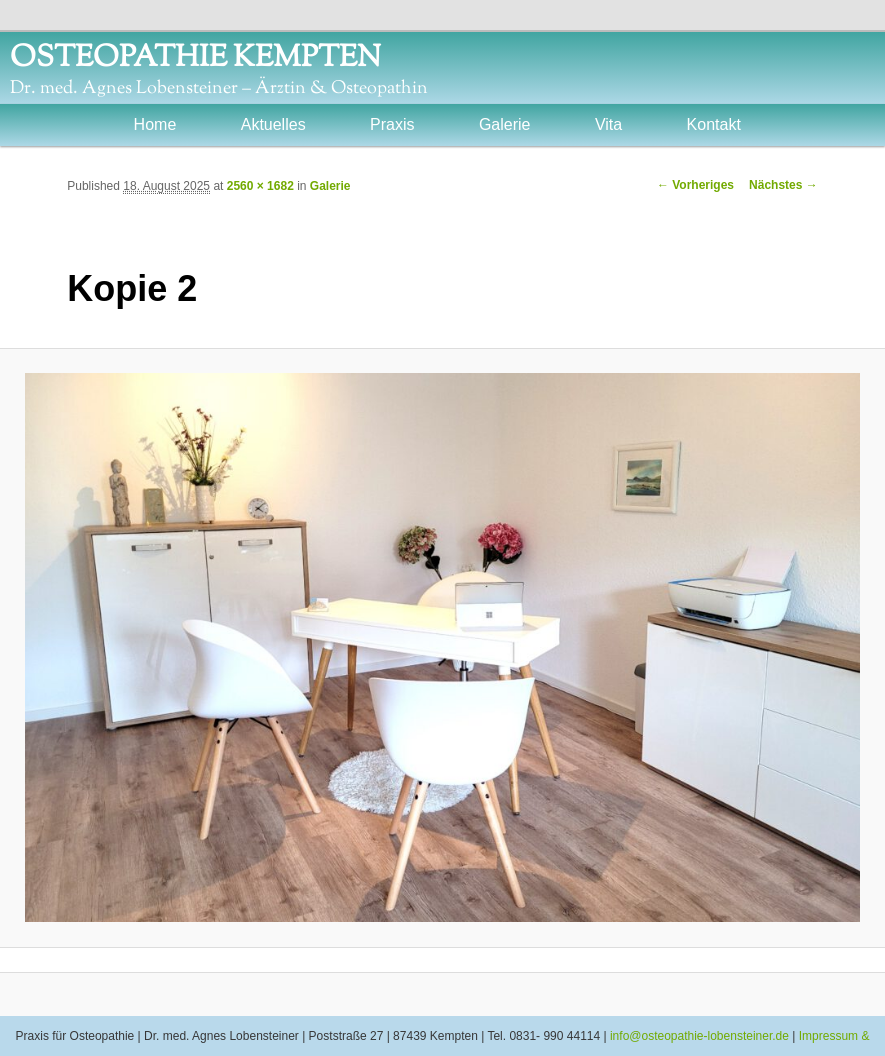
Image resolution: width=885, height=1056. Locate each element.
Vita (608, 124)
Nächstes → (783, 185)
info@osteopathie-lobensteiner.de (699, 1036)
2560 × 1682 (260, 186)
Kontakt (714, 124)
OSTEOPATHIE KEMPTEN (195, 58)
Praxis (392, 124)
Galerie (505, 124)
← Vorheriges (695, 185)
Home (155, 124)
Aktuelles (273, 124)
